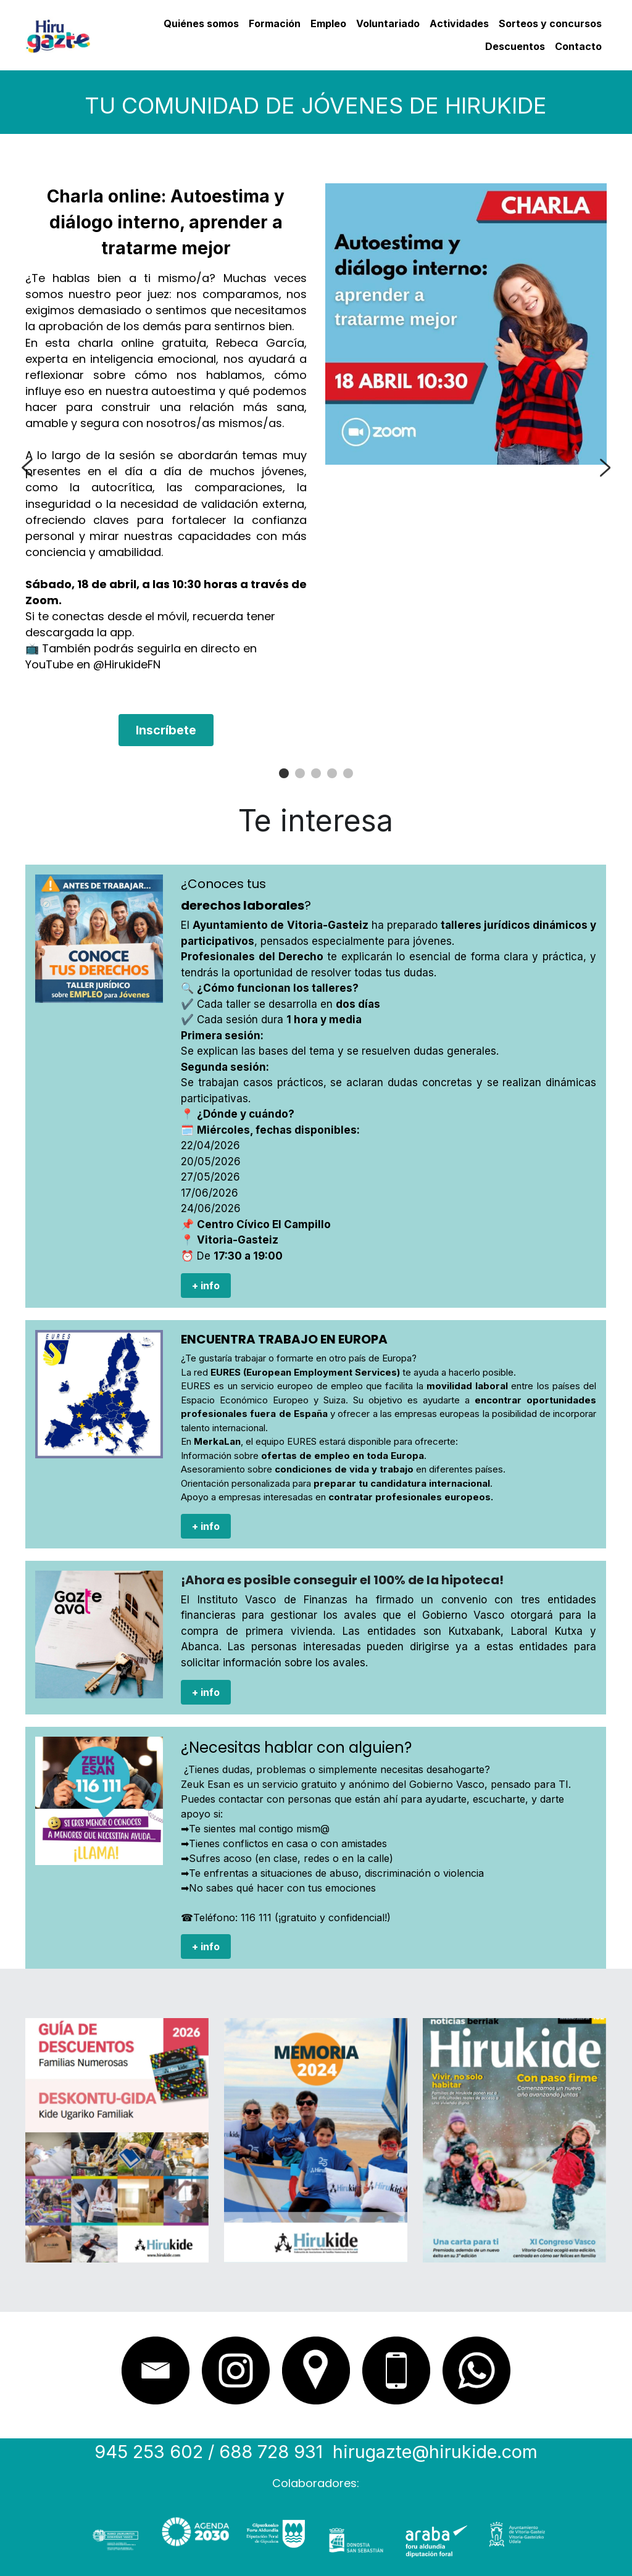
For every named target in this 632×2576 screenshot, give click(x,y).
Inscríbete (166, 730)
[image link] (57, 34)
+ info (206, 1285)
